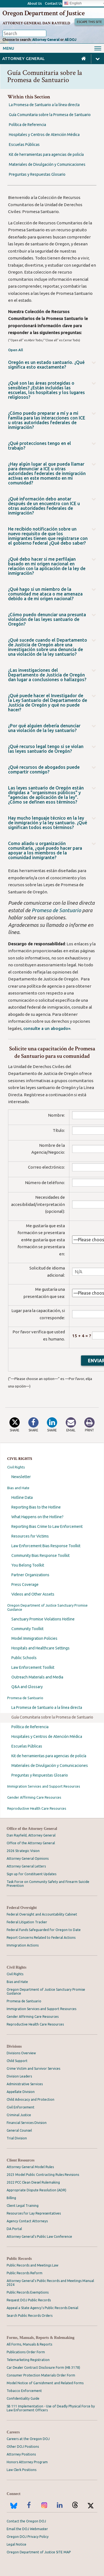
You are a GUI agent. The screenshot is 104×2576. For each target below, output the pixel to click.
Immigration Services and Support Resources (43, 1786)
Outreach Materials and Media (37, 1677)
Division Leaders (19, 2076)
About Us (34, 3)
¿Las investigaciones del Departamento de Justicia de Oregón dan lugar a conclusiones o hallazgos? (47, 675)
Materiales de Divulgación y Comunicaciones (49, 1765)
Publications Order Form (26, 2352)
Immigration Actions (23, 1945)
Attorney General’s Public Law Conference (39, 2236)
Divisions (14, 2046)
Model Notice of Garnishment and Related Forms (45, 2383)
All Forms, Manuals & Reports (29, 2344)
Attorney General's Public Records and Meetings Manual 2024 (50, 2282)
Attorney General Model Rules (30, 2167)
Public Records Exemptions (28, 2292)
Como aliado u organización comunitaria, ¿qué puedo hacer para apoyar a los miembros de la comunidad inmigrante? (45, 850)
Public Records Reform (24, 2273)
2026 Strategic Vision (23, 1851)
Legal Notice (16, 2544)
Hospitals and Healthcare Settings (40, 1648)
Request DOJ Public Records (29, 2300)
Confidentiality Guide (23, 2398)
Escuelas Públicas (26, 1746)
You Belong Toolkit (27, 1565)
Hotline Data (22, 1497)
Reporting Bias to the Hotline (36, 1507)
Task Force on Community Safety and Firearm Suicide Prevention (48, 1883)
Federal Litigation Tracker (27, 1922)
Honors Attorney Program (27, 2462)
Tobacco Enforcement (24, 2391)
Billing (11, 2198)
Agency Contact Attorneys (27, 2221)
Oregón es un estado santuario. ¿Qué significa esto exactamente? (46, 364)
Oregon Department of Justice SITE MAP (39, 2552)
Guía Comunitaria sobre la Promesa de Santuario (52, 1717)
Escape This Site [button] (89, 21)
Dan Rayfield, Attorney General (31, 1835)
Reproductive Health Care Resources (36, 1808)
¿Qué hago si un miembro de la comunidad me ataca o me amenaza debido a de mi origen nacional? (45, 594)
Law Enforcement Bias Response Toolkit (45, 1546)
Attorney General (45, 39)
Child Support (17, 2061)
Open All (15, 350)
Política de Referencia (30, 1727)
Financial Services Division (27, 2122)
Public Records (19, 2259)
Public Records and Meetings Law (32, 2265)
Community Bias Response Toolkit (40, 1555)
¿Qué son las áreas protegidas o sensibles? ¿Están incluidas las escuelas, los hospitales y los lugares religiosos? (46, 390)
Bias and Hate (18, 1488)
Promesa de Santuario (25, 1698)
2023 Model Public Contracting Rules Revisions (43, 2174)
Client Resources (20, 2160)
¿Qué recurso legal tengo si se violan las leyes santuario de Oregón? (45, 749)
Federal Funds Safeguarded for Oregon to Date (44, 1930)
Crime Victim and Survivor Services (33, 2068)
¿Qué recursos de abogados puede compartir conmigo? (44, 769)
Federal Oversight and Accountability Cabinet (42, 1914)
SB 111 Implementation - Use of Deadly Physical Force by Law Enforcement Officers (51, 2408)
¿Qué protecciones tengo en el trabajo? (39, 445)
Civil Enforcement (20, 2107)
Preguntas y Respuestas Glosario (39, 1775)
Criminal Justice (19, 2115)
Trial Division (17, 2138)
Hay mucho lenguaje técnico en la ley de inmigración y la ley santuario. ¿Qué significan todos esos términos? (47, 823)
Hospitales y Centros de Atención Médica (46, 1736)
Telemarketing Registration (28, 2360)
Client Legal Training (23, 2205)
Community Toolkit (27, 1629)
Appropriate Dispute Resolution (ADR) (36, 2190)
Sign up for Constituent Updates (31, 1874)
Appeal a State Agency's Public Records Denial (42, 2308)
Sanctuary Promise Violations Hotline (43, 1619)
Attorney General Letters (26, 1866)
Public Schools (24, 1658)
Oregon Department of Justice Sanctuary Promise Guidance (47, 1607)
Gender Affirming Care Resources (34, 1797)
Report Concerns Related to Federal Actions (41, 1937)
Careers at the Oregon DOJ (28, 2439)
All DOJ (70, 39)
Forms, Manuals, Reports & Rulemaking (40, 2338)
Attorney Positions (21, 2454)
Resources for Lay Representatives (34, 2213)
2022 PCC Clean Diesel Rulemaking (33, 2182)
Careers (13, 2432)
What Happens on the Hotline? (37, 1517)
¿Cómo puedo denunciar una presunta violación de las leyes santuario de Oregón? (47, 619)
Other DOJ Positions (23, 2446)
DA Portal (14, 2229)
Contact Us (53, 3)
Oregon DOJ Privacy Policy (28, 2536)
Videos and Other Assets (32, 1594)
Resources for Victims (30, 1536)
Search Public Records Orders (29, 2315)
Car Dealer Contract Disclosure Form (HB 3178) (43, 2367)
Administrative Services (25, 2084)
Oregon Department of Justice (43, 13)
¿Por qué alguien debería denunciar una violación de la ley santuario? (44, 728)
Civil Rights (16, 1467)
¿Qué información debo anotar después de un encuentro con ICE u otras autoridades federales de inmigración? (44, 506)
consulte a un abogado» (46, 1028)
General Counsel (19, 2130)
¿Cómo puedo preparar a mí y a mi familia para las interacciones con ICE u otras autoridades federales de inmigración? (46, 420)
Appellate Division (21, 2092)
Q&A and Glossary (27, 1687)
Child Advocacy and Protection (30, 2099)
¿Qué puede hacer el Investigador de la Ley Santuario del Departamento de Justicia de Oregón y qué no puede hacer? (47, 702)
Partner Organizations (30, 1575)
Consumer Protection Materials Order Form (41, 2375)
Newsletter (21, 1477)
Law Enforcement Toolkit (32, 1667)
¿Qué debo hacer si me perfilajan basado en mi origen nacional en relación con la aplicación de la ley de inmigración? (46, 566)
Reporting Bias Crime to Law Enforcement (47, 1526)
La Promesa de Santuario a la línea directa (46, 1707)
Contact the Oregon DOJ (26, 2521)
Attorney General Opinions (28, 1858)
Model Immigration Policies (34, 1638)
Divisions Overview (21, 2053)
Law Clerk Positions (21, 2470)
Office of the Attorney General (32, 1829)
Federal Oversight (22, 1908)
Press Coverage (25, 1584)
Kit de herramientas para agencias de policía (48, 1756)
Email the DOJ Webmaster (27, 2529)
